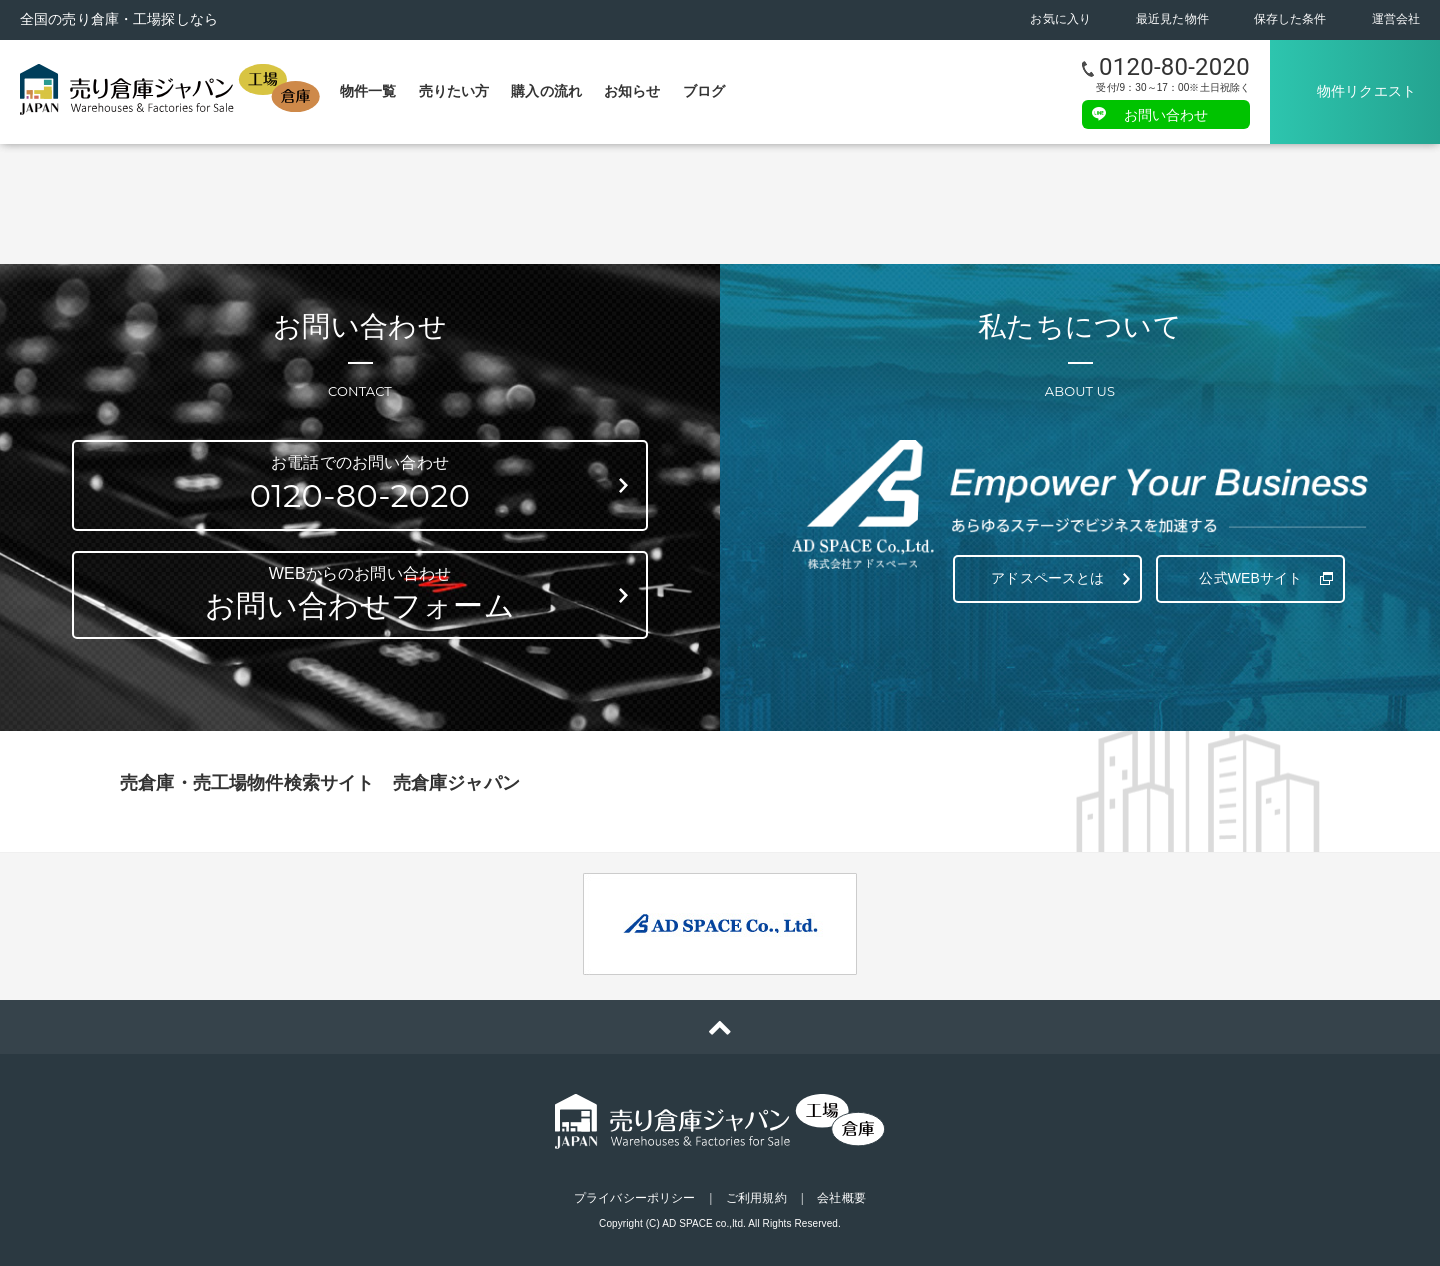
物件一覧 (368, 91)
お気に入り (1060, 19)
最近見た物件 (1172, 19)
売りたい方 (454, 91)
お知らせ (632, 91)
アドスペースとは (1047, 578)
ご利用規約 (756, 1198)
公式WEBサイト (1250, 578)
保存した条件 (1290, 19)
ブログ (704, 91)
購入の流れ (546, 91)
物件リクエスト (1366, 91)
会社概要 (841, 1198)
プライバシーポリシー (634, 1198)
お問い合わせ (1166, 114)
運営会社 (1396, 19)
